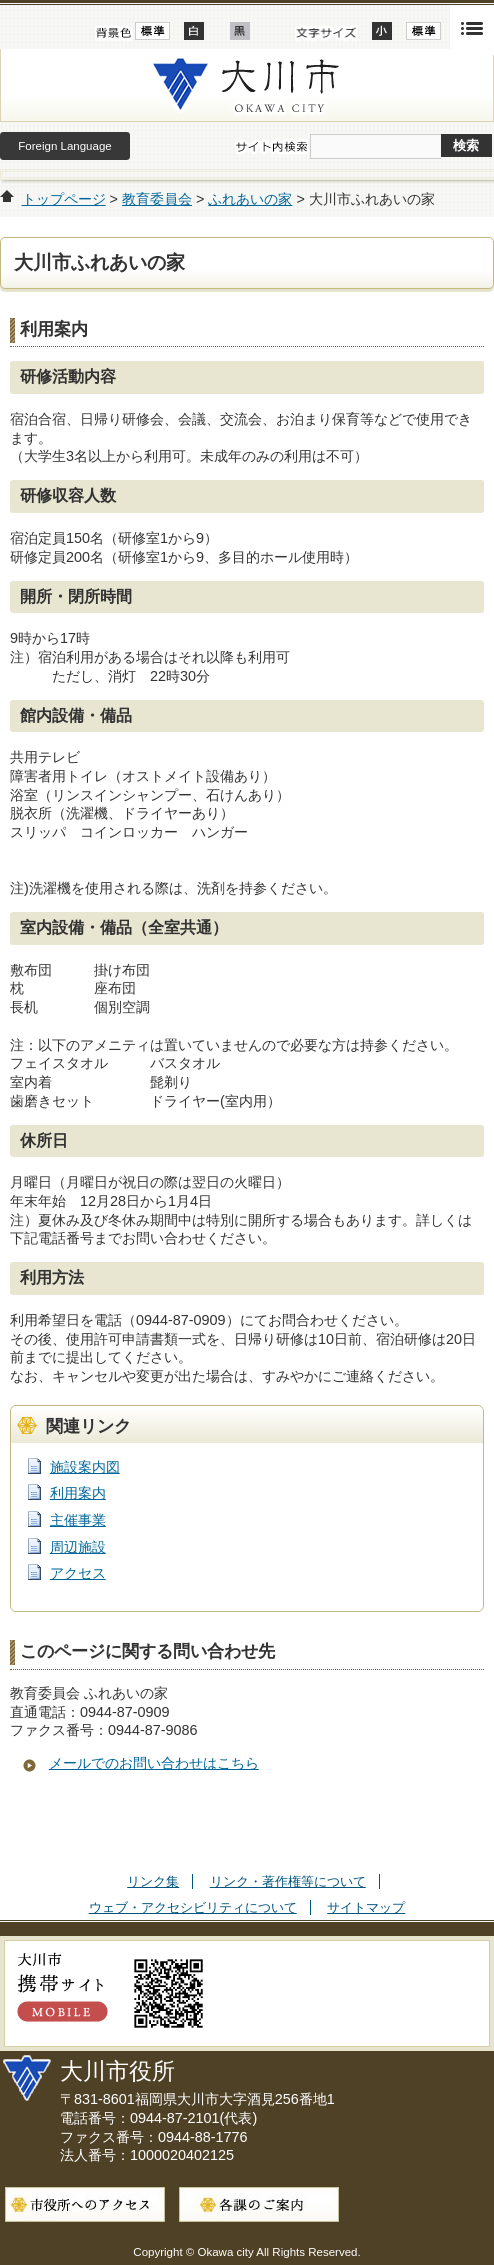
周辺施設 (78, 1547)
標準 (423, 31)
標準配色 (152, 31)
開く (472, 27)
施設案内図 (85, 1467)
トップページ (64, 199)
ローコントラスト (240, 31)
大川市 (247, 85)
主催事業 (78, 1520)
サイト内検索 (271, 147)
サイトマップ (366, 1907)
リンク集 (153, 1881)
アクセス (78, 1573)
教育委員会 (157, 199)
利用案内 (78, 1493)
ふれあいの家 (250, 199)
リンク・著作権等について (288, 1881)
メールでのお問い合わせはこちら (154, 1763)
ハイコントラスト (194, 31)
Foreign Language (64, 146)
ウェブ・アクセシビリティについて (193, 1907)
